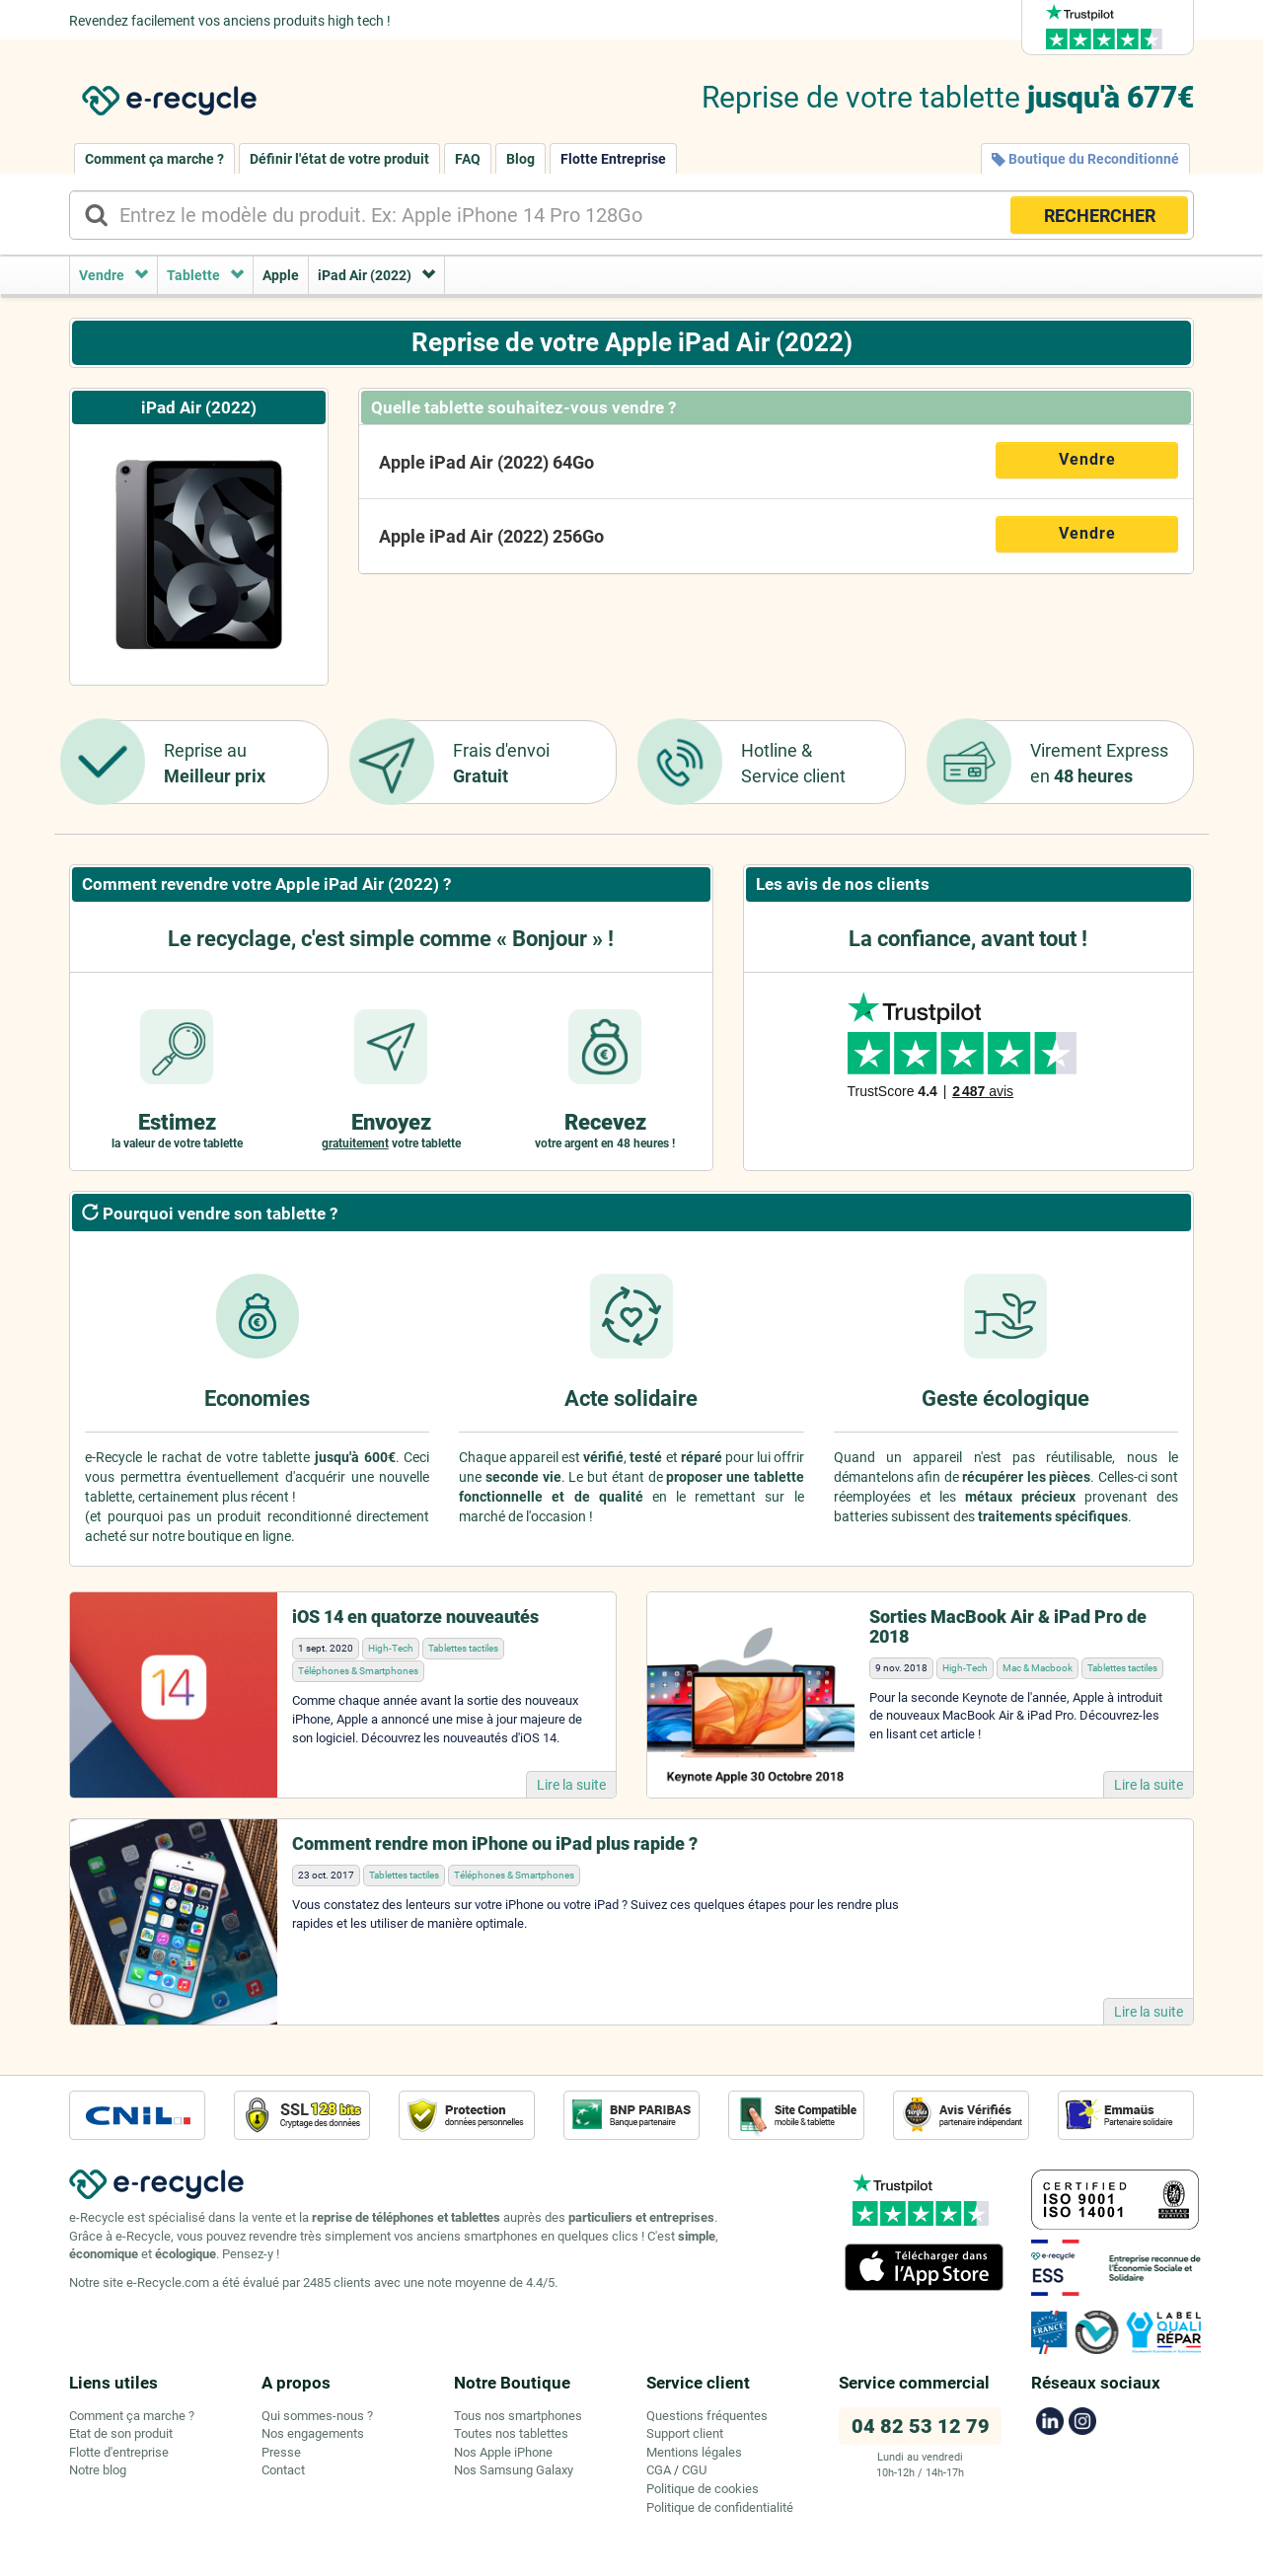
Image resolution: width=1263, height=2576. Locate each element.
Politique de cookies (702, 2488)
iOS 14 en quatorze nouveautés (415, 1616)
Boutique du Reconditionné (1085, 159)
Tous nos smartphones (518, 2415)
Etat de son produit (121, 2433)
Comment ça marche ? (154, 159)
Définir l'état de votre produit (339, 159)
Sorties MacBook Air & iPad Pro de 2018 (1008, 1626)
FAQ (468, 159)
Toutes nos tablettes (511, 2433)
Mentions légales (694, 2452)
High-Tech (390, 1648)
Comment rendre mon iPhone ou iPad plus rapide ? (495, 1843)
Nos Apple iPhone (503, 2452)
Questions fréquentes (707, 2415)
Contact (283, 2470)
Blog (520, 159)
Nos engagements (312, 2433)
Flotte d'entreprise (119, 2452)
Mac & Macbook (1038, 1667)
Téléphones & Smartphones (358, 1670)
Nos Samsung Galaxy (513, 2470)
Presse (281, 2452)
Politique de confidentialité (719, 2507)
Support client (684, 2433)
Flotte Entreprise (613, 159)
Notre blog (97, 2470)
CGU (694, 2470)
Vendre (1087, 459)
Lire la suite (571, 1785)
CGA (658, 2470)
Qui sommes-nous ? (317, 2415)
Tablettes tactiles (463, 1648)
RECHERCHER (1099, 215)
